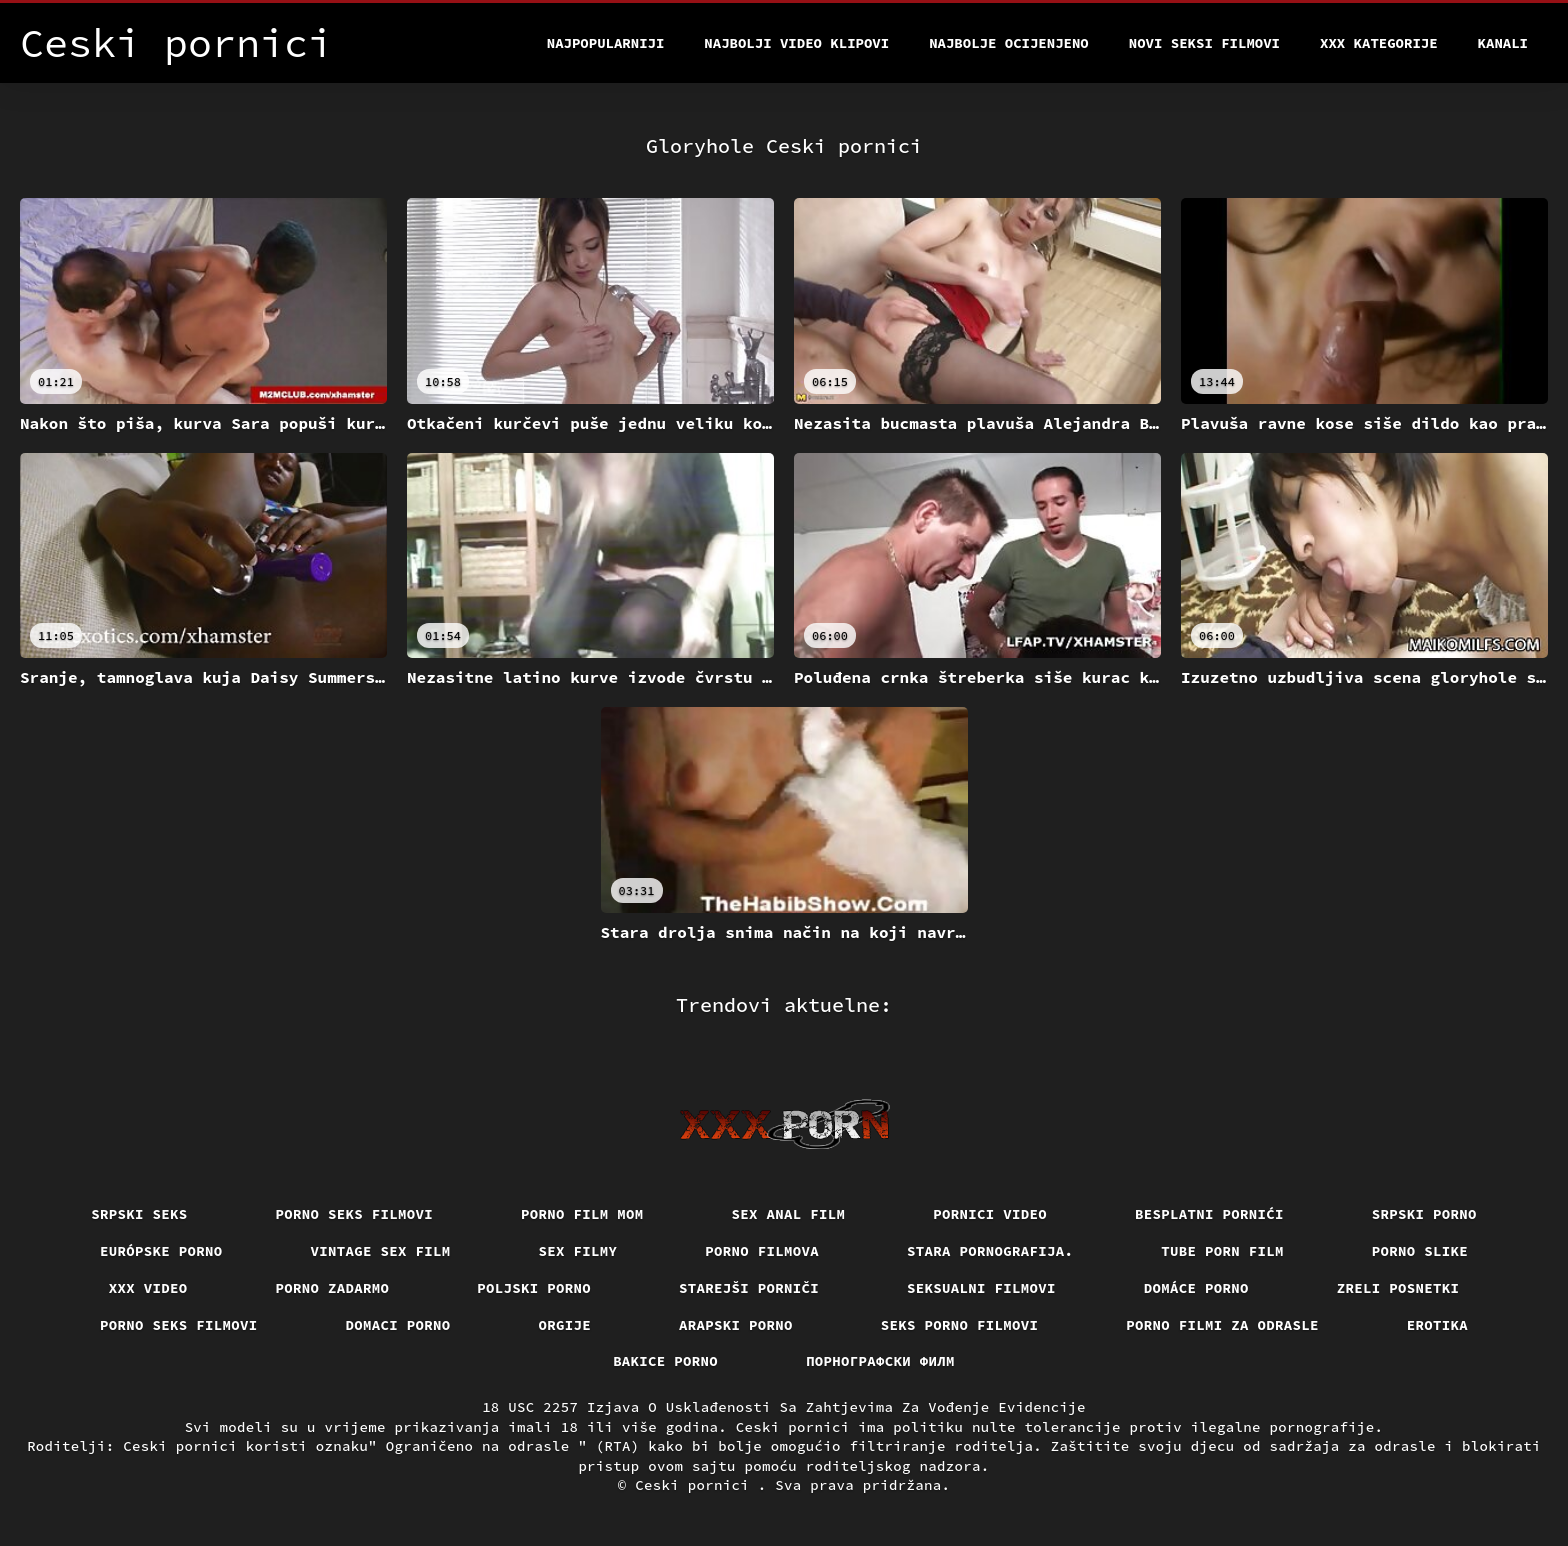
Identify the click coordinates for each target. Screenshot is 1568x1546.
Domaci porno (398, 1325)
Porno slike (1420, 1251)
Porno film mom (582, 1214)
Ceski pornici (696, 1485)
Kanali (1503, 43)
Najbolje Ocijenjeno (1009, 43)
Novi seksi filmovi (1204, 43)
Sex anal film (789, 1214)
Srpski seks (139, 1214)
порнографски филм (880, 1361)
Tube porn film (1222, 1251)
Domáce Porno (1196, 1288)
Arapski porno (736, 1325)
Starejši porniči (749, 1288)
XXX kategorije (1379, 43)
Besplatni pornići (1209, 1214)
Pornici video (990, 1214)
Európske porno (161, 1251)
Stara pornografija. (990, 1251)
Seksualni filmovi (981, 1288)
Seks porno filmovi (960, 1325)
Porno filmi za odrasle (1222, 1325)
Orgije (565, 1325)
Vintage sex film (381, 1251)
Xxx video (148, 1288)
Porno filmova (762, 1251)
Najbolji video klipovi (796, 43)
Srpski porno (1424, 1214)
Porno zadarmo (333, 1288)
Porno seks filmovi (355, 1214)
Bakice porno (665, 1361)
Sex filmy (578, 1251)
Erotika (1437, 1325)
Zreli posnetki (1398, 1288)
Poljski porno (534, 1288)
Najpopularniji (606, 43)
